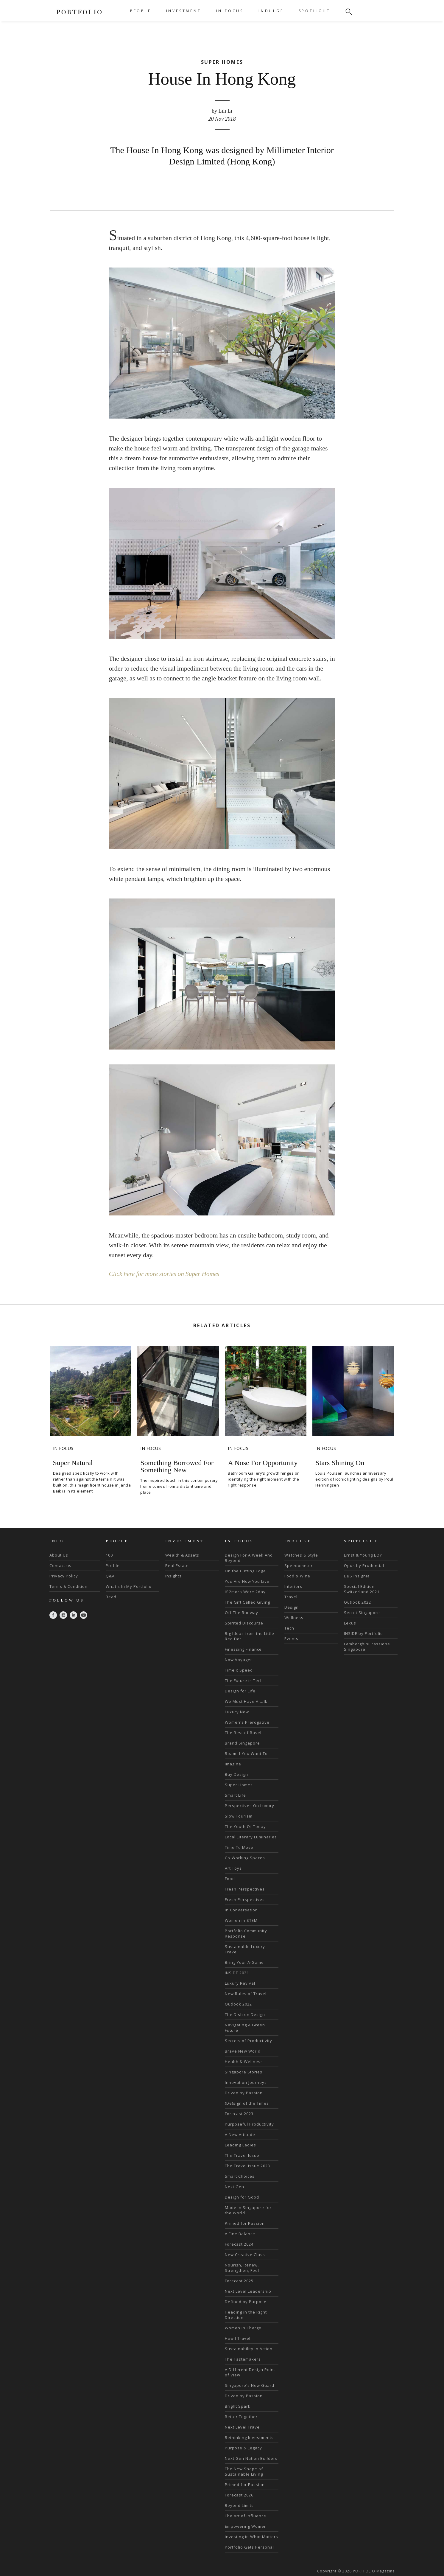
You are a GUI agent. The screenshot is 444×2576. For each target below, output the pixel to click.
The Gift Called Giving (247, 1602)
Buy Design (236, 1774)
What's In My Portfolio (129, 1586)
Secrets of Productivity (248, 2040)
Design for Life (240, 1690)
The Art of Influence (245, 2515)
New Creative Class (245, 2254)
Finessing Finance (243, 1649)
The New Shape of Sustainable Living (244, 2471)
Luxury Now (237, 1711)
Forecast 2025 (239, 2280)
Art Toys (233, 1868)
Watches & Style (301, 1554)
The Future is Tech (244, 1680)
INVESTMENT (183, 10)
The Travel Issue (242, 2155)
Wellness (293, 1617)
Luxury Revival (240, 1983)
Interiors (293, 1586)
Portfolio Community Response (246, 1933)
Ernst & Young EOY (363, 1554)
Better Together (241, 2416)
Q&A (110, 1575)
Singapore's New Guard (249, 2385)
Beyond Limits (239, 2505)
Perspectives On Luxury (249, 1805)
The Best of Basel (243, 1732)
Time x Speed (239, 1669)
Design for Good (242, 2196)
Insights (173, 1575)
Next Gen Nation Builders (251, 2458)
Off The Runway (241, 1612)
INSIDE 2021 (237, 1972)
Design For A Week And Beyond (249, 1557)
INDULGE (271, 10)
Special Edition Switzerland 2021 (361, 1588)
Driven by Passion (244, 2092)
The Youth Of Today (245, 1826)
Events (291, 1638)
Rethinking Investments (249, 2437)
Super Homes (239, 1784)
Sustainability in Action (248, 2348)
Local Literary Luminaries (251, 1836)
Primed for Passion (245, 2223)
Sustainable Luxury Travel (245, 1949)
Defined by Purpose (246, 2301)
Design (291, 1607)
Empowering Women (246, 2526)
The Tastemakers (243, 2359)
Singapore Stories (243, 2071)
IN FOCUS (230, 10)
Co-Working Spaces (245, 1857)
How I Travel (237, 2338)
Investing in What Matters (251, 2536)
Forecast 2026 (239, 2494)
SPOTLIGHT (315, 10)
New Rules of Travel (246, 1993)
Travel (290, 1596)
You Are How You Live (247, 1581)
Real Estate (177, 1565)
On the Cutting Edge (245, 1570)
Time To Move (239, 1847)
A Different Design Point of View (250, 2372)
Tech (289, 1627)
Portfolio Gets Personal (249, 2546)
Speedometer (298, 1565)
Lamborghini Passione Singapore (367, 1646)
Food (230, 1878)
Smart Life (235, 1795)
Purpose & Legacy (243, 2447)
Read (111, 1596)
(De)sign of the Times (247, 2103)
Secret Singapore (362, 1612)
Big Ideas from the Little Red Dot (249, 1635)
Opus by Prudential (364, 1565)
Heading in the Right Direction (246, 2314)
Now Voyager (238, 1659)
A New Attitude (240, 2134)
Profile (113, 1565)
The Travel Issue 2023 (247, 2165)
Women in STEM (241, 1920)
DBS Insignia (357, 1575)
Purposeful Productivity (249, 2123)
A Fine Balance (240, 2233)
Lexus (350, 1622)
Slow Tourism (239, 1815)
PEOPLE (140, 10)
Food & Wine (297, 1575)
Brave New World (243, 2050)
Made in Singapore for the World (248, 2210)
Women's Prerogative (247, 1722)
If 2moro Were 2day (245, 1591)
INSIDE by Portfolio (363, 1633)
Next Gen (234, 2186)
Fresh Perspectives (245, 1888)
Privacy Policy (63, 1575)
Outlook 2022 (238, 2003)
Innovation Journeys (246, 2082)
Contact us (60, 1565)
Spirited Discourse (244, 1622)
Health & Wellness (244, 2061)
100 (109, 1554)
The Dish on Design (245, 2014)
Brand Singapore (242, 1742)
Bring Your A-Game (244, 1962)
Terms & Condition (68, 1586)
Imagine (233, 1763)
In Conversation (241, 1909)
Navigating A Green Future (245, 2027)
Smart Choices (240, 2176)
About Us (58, 1554)
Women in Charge (243, 2327)
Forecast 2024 (239, 2244)
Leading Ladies (240, 2144)
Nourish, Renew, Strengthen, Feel (242, 2267)
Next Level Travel (243, 2426)
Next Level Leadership (248, 2291)
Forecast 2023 (239, 2113)
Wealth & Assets (182, 1554)
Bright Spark (237, 2406)
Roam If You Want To (246, 1753)
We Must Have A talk (246, 1701)
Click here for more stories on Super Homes (166, 1273)
